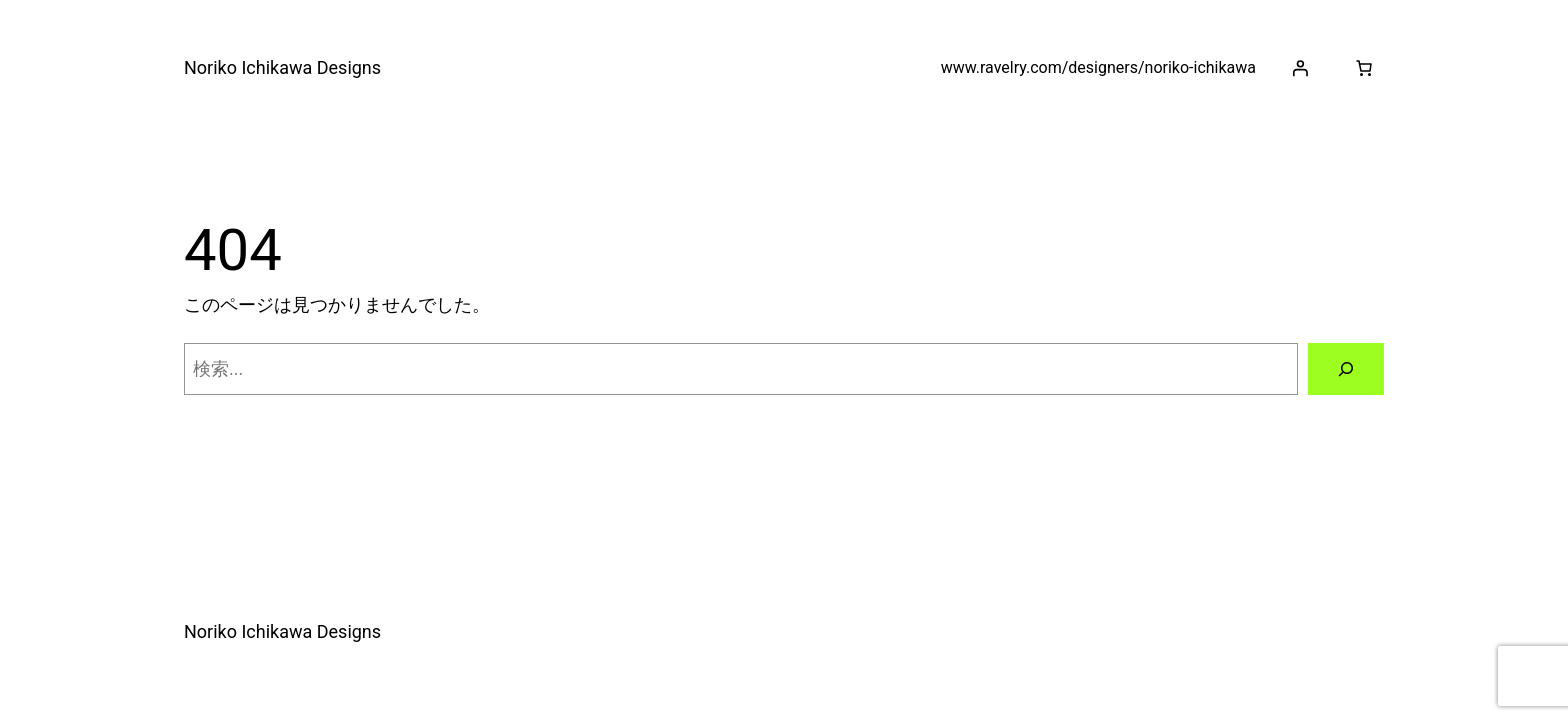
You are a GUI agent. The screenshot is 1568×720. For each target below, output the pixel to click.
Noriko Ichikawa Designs (282, 67)
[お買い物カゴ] (1364, 68)
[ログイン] (1300, 68)
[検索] (1346, 369)
